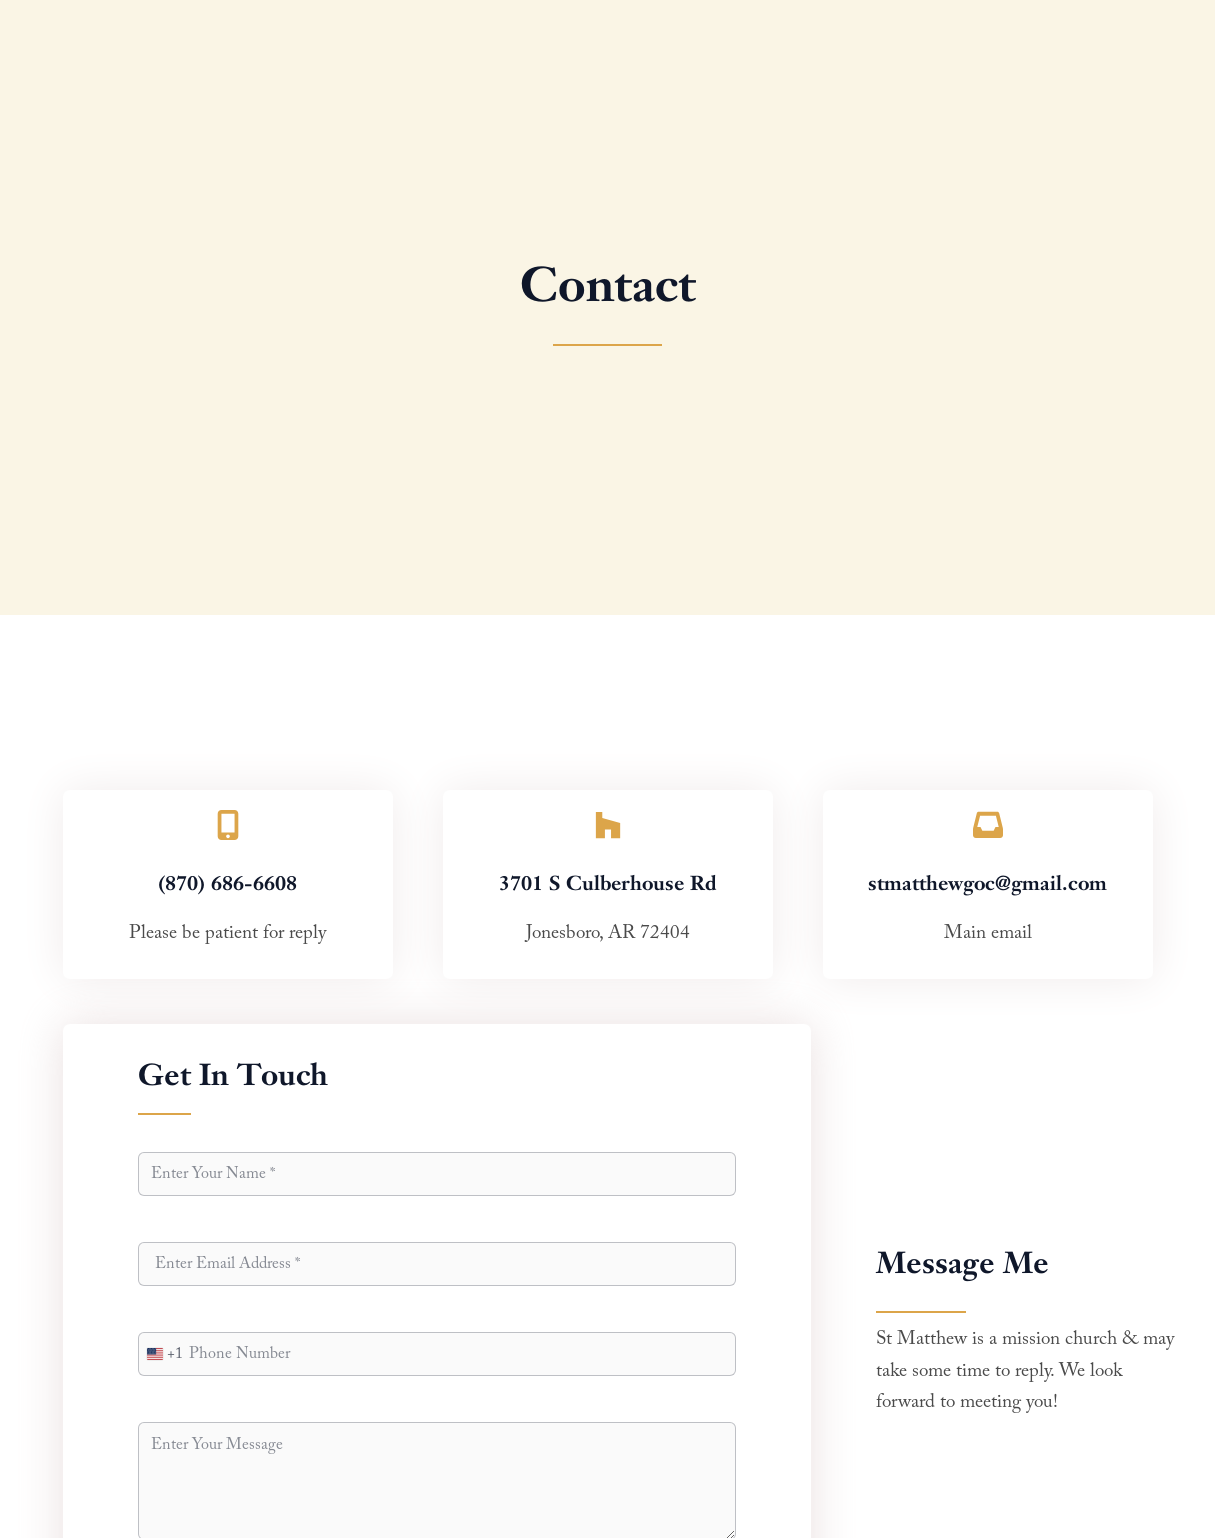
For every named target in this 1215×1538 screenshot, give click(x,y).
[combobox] (161, 1354)
